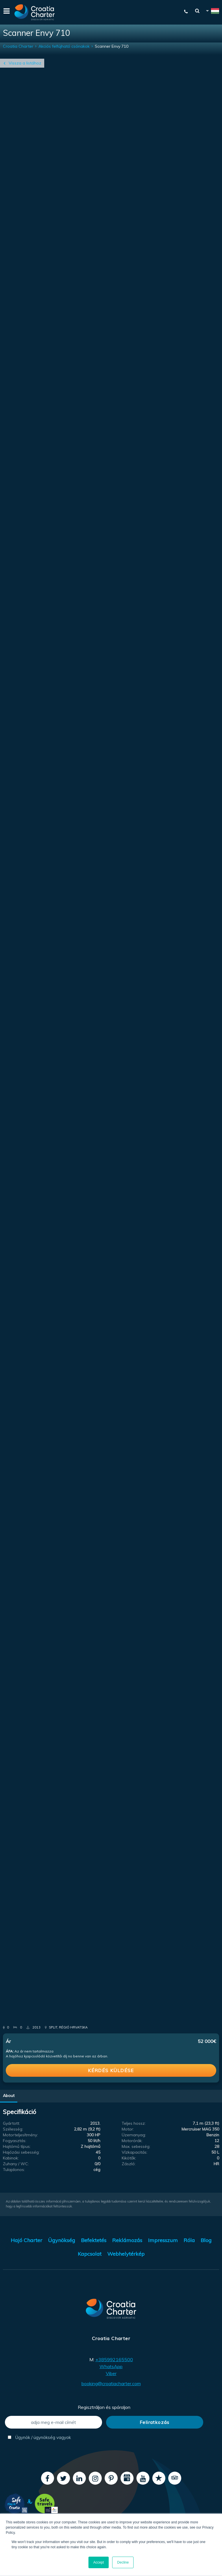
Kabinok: (11, 2158)
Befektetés (93, 2240)
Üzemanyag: (134, 2134)
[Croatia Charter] (34, 12)
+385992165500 (114, 2359)
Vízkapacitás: (134, 2152)
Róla (189, 2240)
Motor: (128, 2129)
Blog (206, 2240)
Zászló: (129, 2163)
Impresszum (163, 2240)
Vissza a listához (25, 63)
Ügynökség (61, 2240)
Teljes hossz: (134, 2123)
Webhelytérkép (126, 2253)
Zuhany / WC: (16, 2163)
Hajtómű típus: (17, 2146)
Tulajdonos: (14, 2169)
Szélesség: (13, 2129)
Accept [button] (98, 2562)
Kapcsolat (89, 2253)
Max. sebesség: (136, 2146)
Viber (111, 2373)
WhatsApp (111, 2366)
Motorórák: (132, 2140)
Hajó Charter (26, 2240)
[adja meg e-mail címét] (53, 2422)
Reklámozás (127, 2240)
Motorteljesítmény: (20, 2134)
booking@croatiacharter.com (111, 2383)
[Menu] (6, 12)
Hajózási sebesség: (21, 2152)
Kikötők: (129, 2158)
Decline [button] (123, 2562)
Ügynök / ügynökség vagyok (39, 2437)
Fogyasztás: (14, 2140)
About (8, 2095)
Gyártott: (11, 2123)
